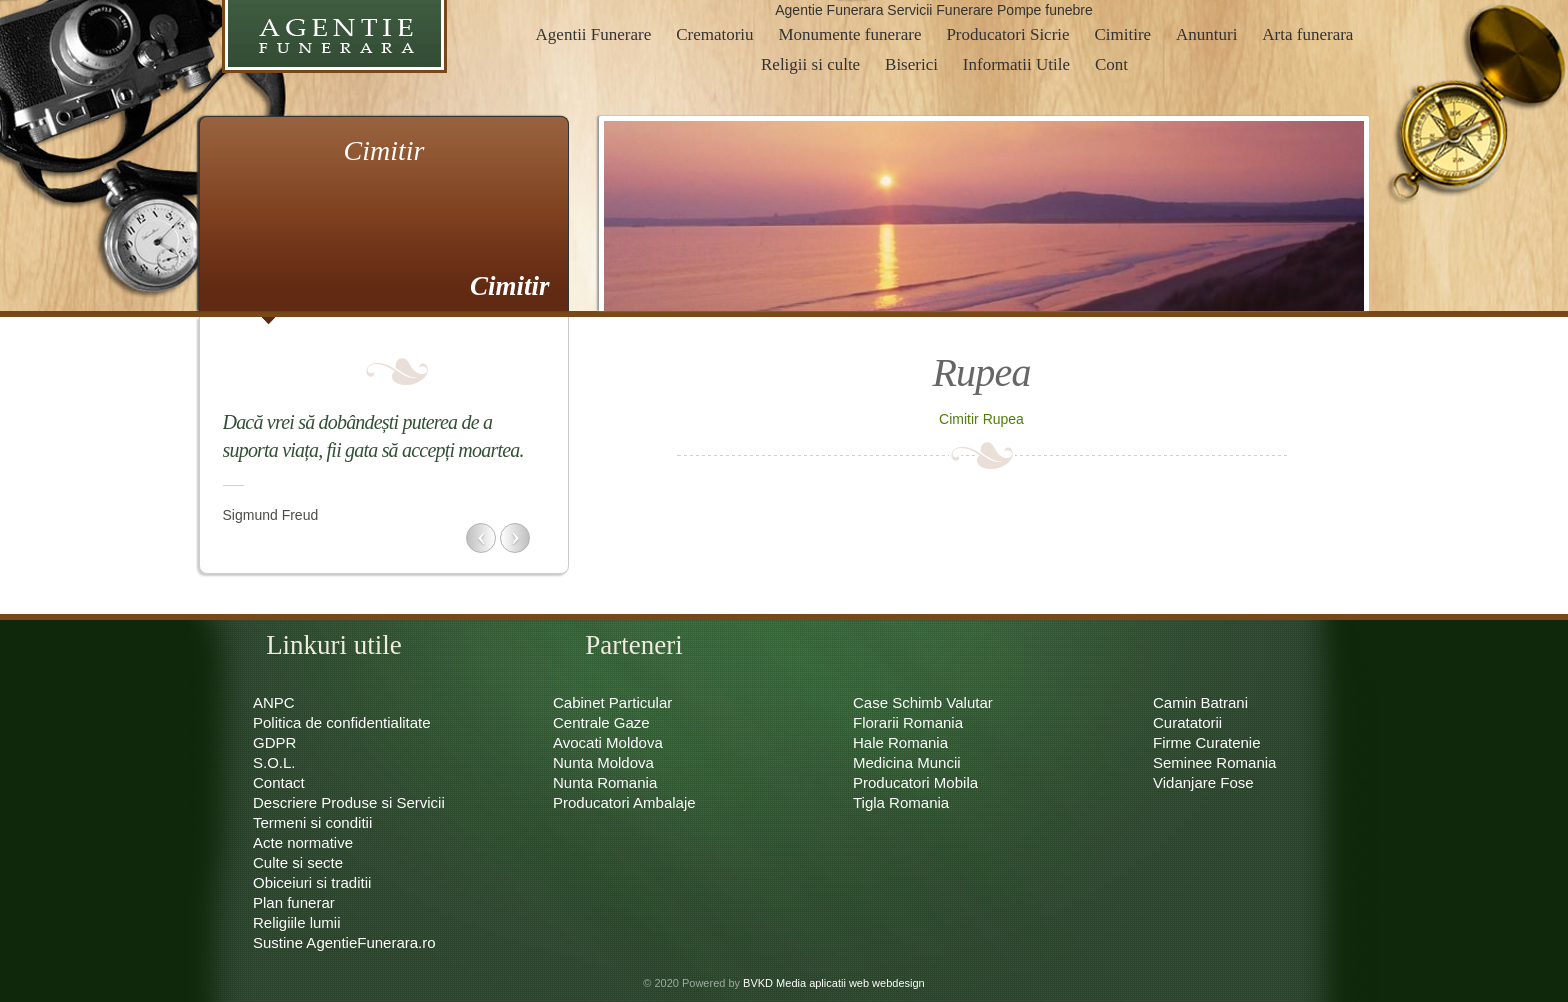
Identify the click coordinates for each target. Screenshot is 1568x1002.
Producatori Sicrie (1007, 34)
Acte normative (303, 842)
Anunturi (1206, 34)
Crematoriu (714, 34)
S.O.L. (274, 762)
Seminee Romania (1214, 762)
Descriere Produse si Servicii (349, 802)
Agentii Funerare (594, 34)
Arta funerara (1307, 34)
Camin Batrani (1200, 702)
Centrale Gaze (601, 722)
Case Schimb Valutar (923, 702)
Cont (1111, 64)
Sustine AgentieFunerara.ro (344, 942)
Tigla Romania (901, 802)
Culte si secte (298, 862)
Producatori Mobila (915, 782)
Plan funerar (294, 902)
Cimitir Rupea (981, 419)
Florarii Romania (908, 722)
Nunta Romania (605, 782)
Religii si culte (810, 64)
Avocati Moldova (608, 742)
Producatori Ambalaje (624, 802)
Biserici (911, 64)
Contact (279, 782)
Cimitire (1122, 34)
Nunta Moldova (603, 762)
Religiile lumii (297, 922)
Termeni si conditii (312, 822)
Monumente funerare (849, 34)
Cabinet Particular (612, 702)
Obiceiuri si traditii (312, 882)
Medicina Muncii (907, 762)
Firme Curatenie (1207, 742)
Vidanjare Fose (1203, 782)
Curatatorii (1187, 722)
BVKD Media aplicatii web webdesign (834, 983)
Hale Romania (900, 742)
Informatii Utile (1016, 64)
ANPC (274, 702)
